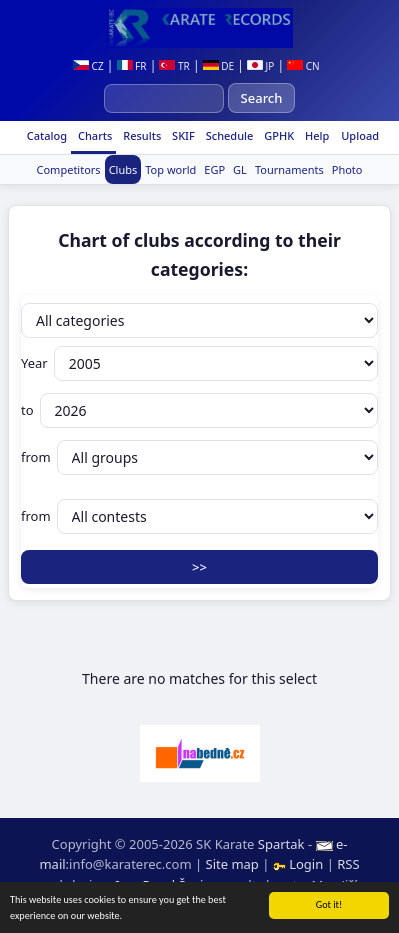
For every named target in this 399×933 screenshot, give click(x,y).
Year (199, 363)
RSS (348, 864)
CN (303, 66)
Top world (170, 169)
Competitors (69, 169)
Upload (360, 135)
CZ (88, 66)
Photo (347, 169)
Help (315, 135)
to (199, 410)
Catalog (45, 135)
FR (132, 66)
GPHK (277, 135)
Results (140, 135)
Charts (93, 135)
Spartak (281, 844)
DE (218, 66)
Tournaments (289, 169)
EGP (214, 169)
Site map (232, 864)
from (199, 457)
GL (240, 169)
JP (260, 66)
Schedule (228, 135)
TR (174, 66)
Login (300, 864)
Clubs (123, 169)
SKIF (182, 135)
